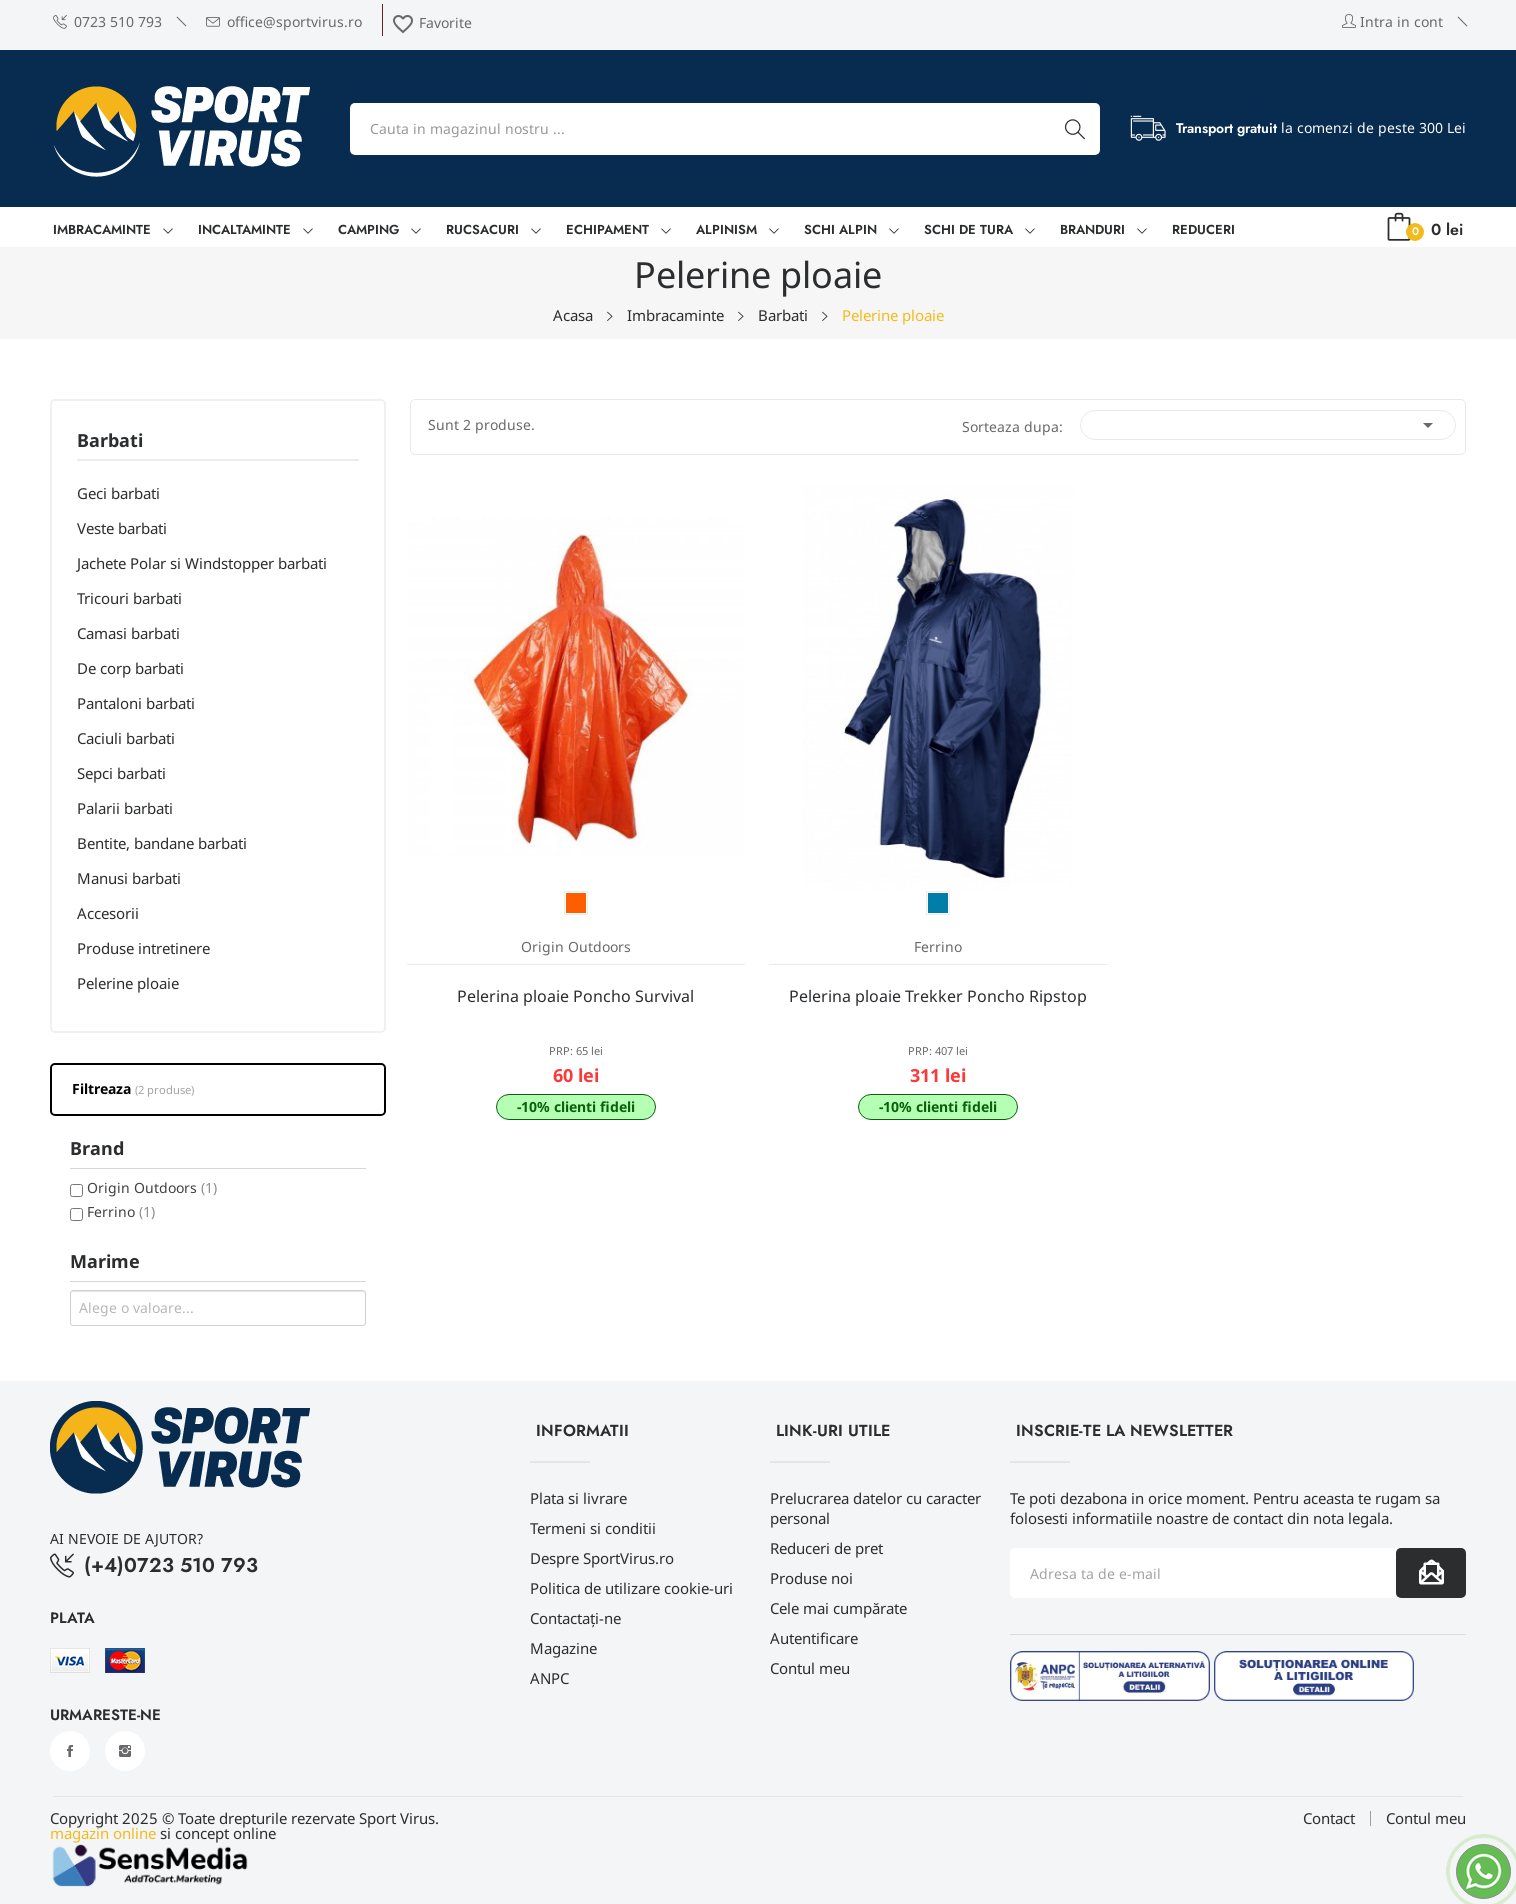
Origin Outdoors (152, 1187)
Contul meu (810, 1668)
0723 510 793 (107, 21)
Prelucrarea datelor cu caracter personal (875, 1508)
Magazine (563, 1648)
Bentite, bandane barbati (162, 843)
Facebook (70, 1751)
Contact (1329, 1818)
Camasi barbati (128, 633)
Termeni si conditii (593, 1528)
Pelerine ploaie (128, 983)
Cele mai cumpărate (838, 1608)
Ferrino (121, 1211)
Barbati (110, 441)
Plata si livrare (578, 1498)
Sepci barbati (121, 773)
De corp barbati (130, 668)
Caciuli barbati (126, 738)
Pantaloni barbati (136, 703)
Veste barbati (122, 528)
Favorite (431, 22)
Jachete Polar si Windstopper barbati (202, 563)
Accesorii (108, 913)
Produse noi (811, 1578)
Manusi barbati (129, 878)
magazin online (103, 1833)
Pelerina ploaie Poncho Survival (575, 996)
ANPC (549, 1678)
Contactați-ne (575, 1618)
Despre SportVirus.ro (602, 1558)
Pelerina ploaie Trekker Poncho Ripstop (938, 996)
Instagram (125, 1751)
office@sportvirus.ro (284, 21)
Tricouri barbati (129, 598)
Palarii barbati (125, 808)
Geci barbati (118, 493)
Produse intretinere (143, 948)
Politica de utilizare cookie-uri (631, 1588)
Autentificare (814, 1638)
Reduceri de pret (826, 1548)
